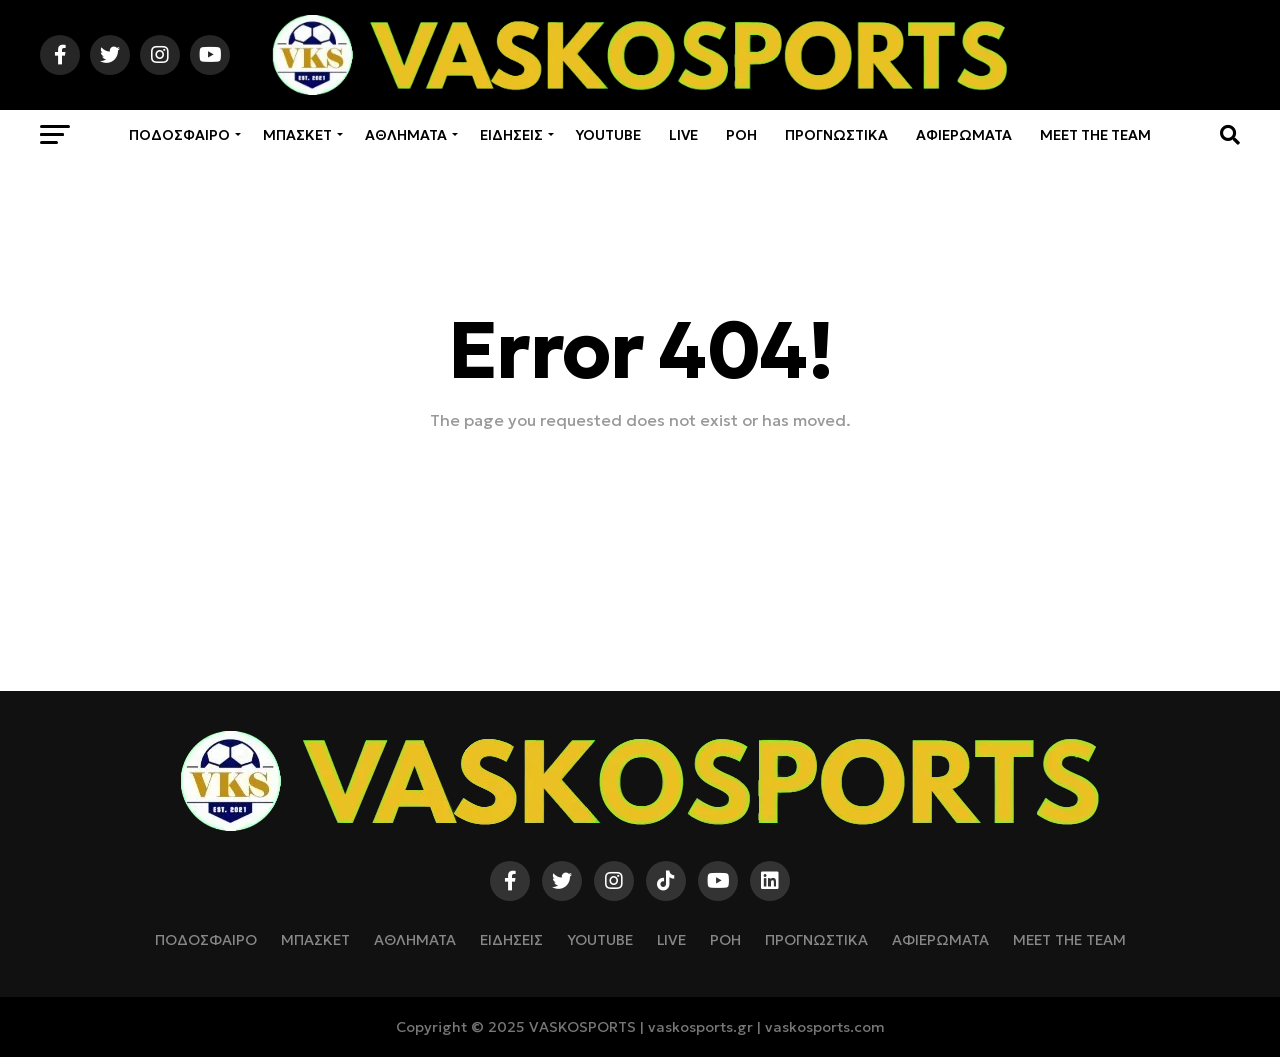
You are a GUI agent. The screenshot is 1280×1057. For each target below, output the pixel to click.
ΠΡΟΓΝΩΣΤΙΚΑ (836, 135)
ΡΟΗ (741, 135)
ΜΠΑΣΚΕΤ (297, 135)
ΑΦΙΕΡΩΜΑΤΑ (964, 135)
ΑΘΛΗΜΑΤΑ (406, 135)
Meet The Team (1095, 135)
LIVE (683, 135)
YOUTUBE (608, 135)
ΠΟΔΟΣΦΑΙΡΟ (179, 135)
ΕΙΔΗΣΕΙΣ (511, 135)
